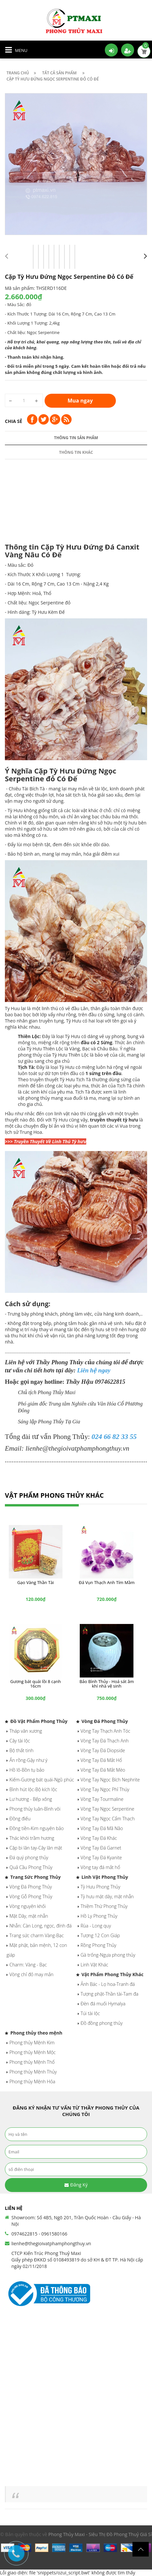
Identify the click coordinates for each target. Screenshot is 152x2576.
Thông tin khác (76, 452)
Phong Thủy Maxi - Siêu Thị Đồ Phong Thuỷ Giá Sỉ (100, 2534)
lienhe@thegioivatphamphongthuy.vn (51, 2243)
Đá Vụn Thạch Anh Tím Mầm (106, 1582)
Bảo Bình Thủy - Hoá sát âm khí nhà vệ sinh (106, 1683)
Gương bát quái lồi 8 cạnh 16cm (35, 1683)
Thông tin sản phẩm (76, 437)
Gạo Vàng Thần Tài (35, 1582)
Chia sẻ (13, 421)
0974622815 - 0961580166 (39, 2234)
